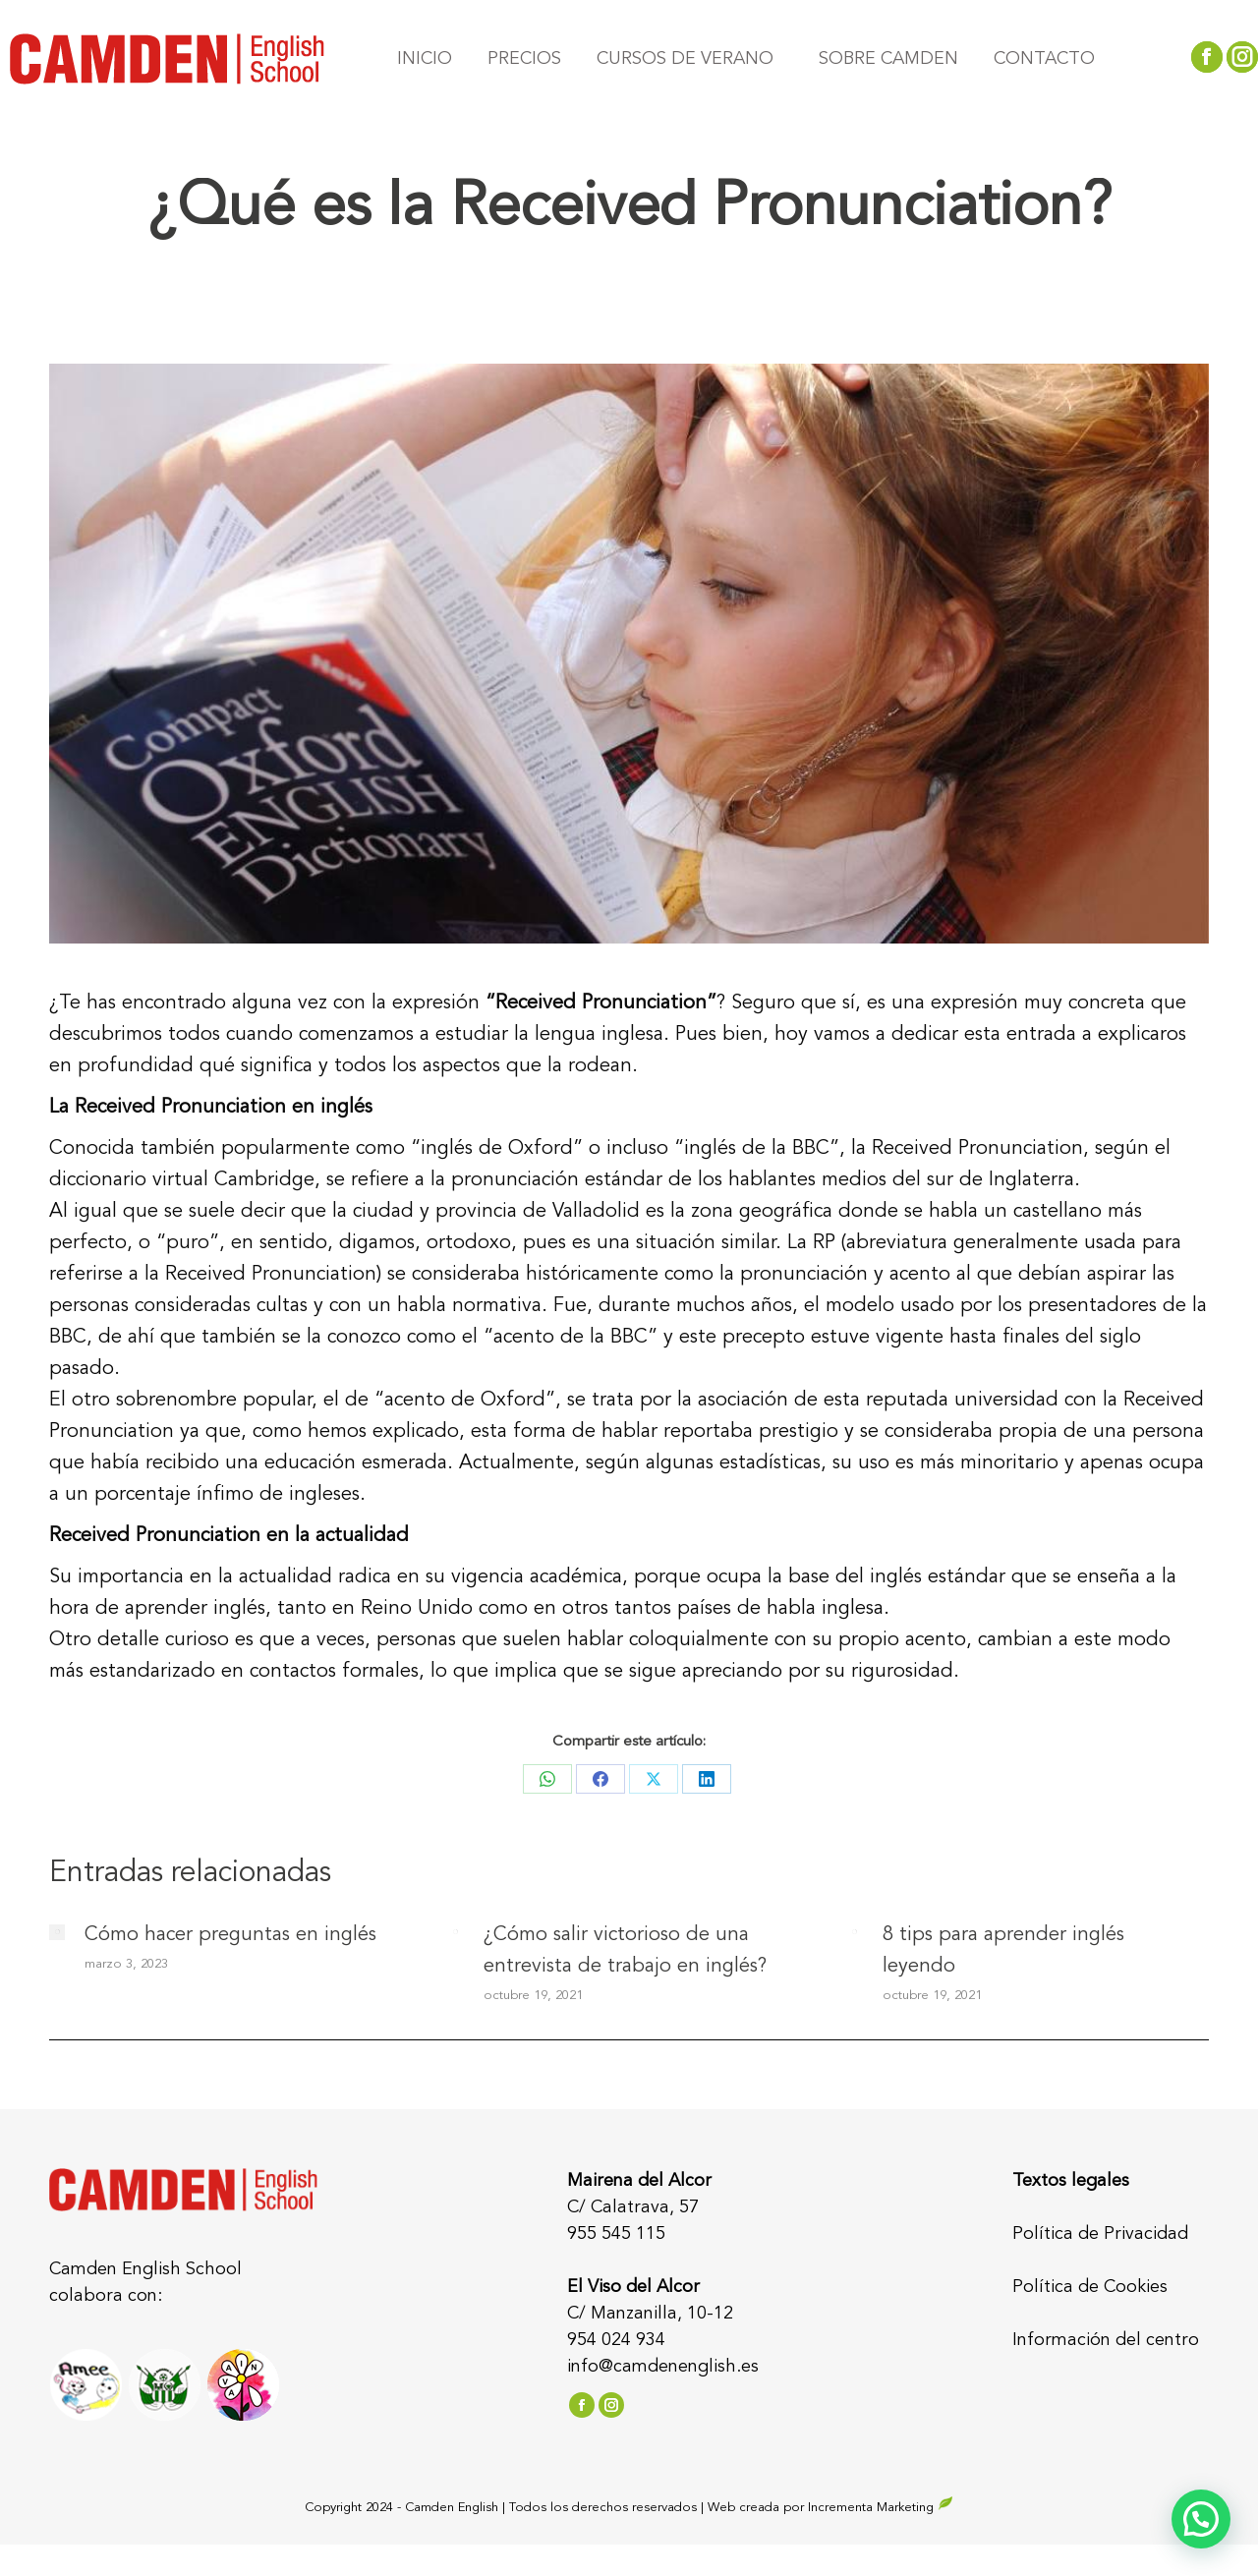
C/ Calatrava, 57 (633, 2207)
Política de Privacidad (1100, 2234)
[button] (1201, 2519)
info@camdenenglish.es (663, 2367)
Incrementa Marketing (880, 2507)
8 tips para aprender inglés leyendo (1003, 1950)
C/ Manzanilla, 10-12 (650, 2313)
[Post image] (57, 1932)
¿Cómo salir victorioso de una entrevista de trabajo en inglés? (625, 1950)
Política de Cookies (1090, 2287)
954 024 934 (616, 2340)
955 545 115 (616, 2234)
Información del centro (1105, 2340)
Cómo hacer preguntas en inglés (230, 1935)
